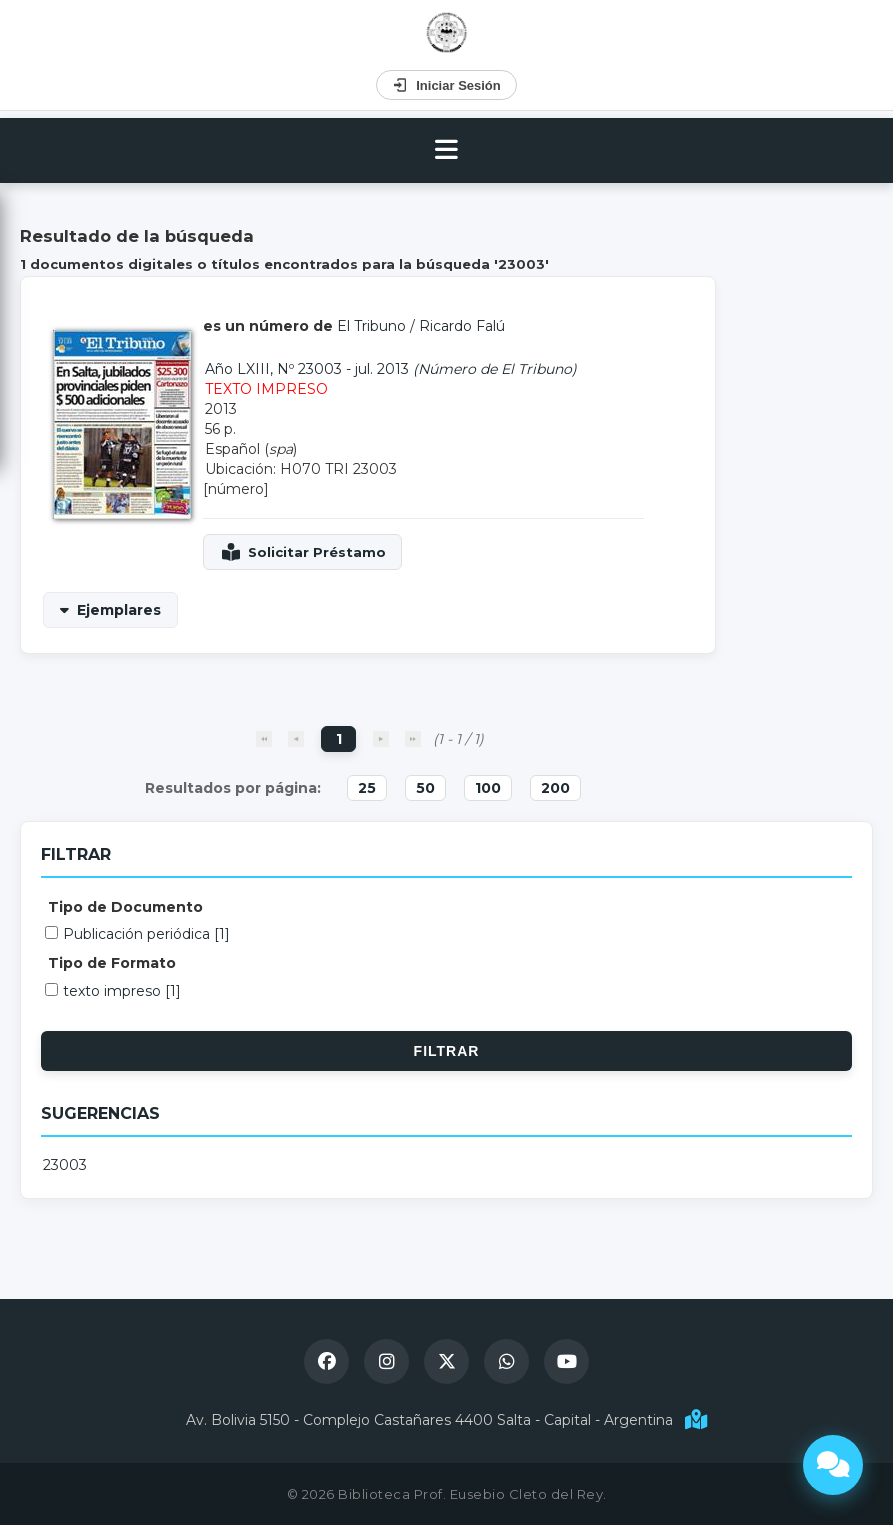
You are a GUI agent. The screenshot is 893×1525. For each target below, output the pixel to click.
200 (555, 788)
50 (425, 788)
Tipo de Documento (125, 907)
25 (367, 788)
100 (488, 788)
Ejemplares (119, 610)
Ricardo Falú (462, 326)
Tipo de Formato (112, 963)
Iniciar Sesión (446, 85)
